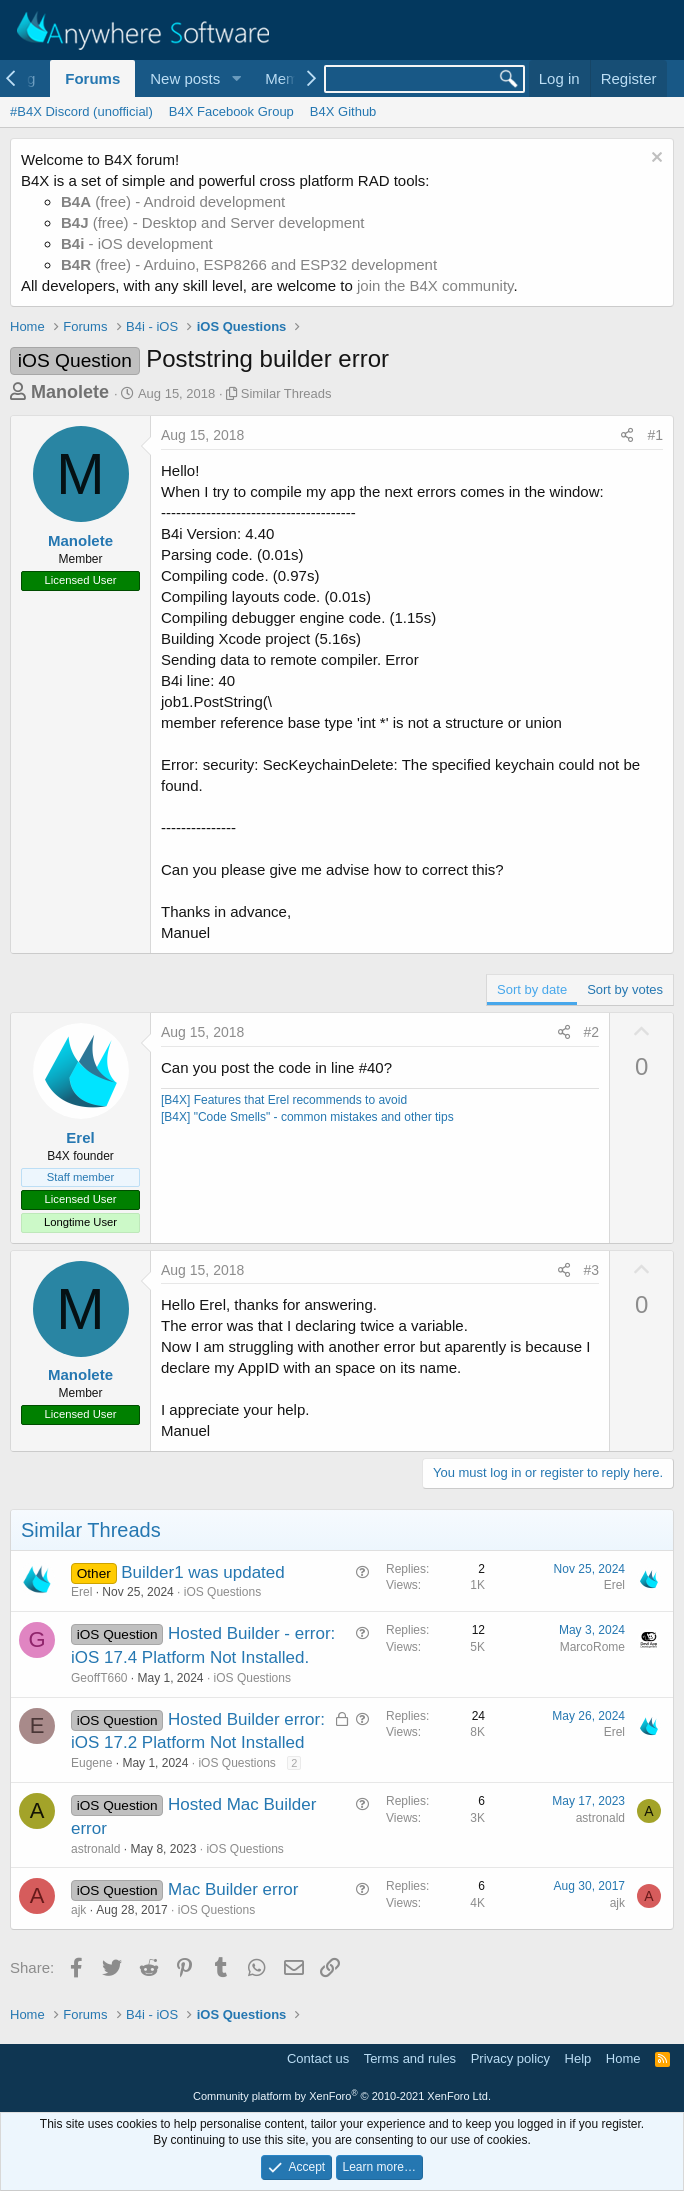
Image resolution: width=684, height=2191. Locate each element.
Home (623, 2058)
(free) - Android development (173, 201)
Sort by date (532, 989)
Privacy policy (510, 2058)
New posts (185, 78)
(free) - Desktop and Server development (213, 222)
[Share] (627, 436)
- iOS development (137, 243)
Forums (92, 78)
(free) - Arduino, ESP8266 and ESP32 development (249, 264)
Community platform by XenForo (342, 2096)
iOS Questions (222, 1592)
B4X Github (343, 111)
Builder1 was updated (203, 1572)
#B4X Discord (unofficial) (81, 111)
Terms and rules (410, 2058)
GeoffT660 (99, 1678)
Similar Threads (286, 393)
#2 (592, 1032)
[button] (236, 78)
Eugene (91, 1763)
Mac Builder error (233, 1889)
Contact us (318, 2058)
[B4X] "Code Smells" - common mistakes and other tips (307, 1117)
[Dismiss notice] (654, 159)
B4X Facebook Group (231, 111)
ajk (78, 1910)
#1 (655, 435)
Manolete (70, 392)
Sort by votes (625, 989)
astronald (95, 1849)
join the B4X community (435, 285)
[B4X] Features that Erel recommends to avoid (284, 1100)
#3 (592, 1270)
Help (578, 2058)
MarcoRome (592, 1647)
